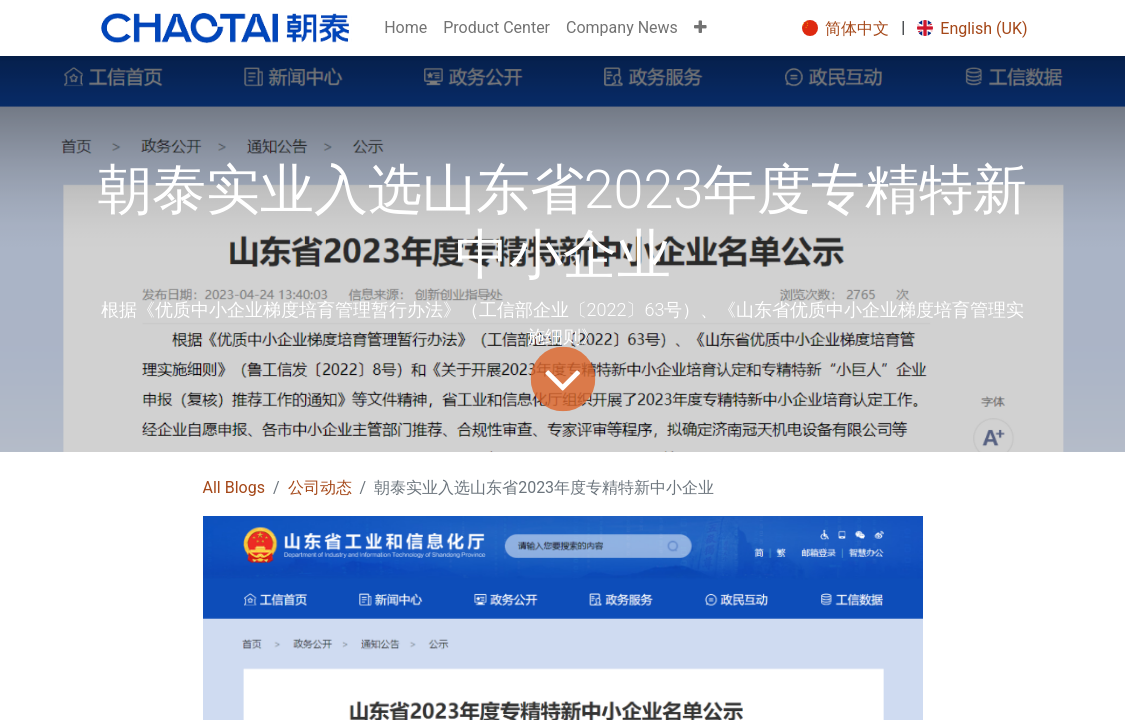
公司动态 (320, 487)
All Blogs (234, 487)
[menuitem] (405, 28)
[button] (700, 28)
